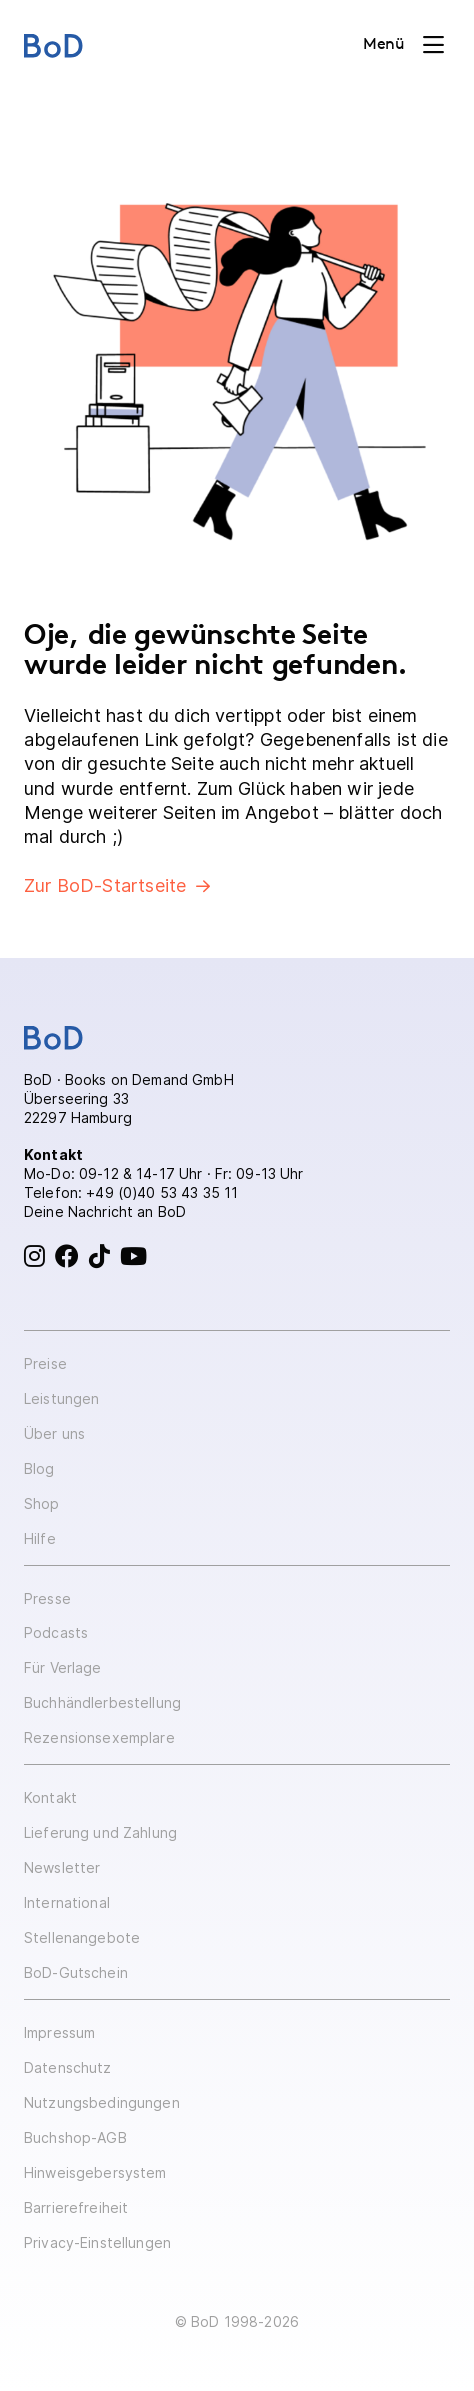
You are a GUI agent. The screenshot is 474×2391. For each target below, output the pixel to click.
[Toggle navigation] (403, 45)
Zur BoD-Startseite (105, 885)
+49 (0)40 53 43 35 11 (162, 1192)
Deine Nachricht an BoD (105, 1211)
